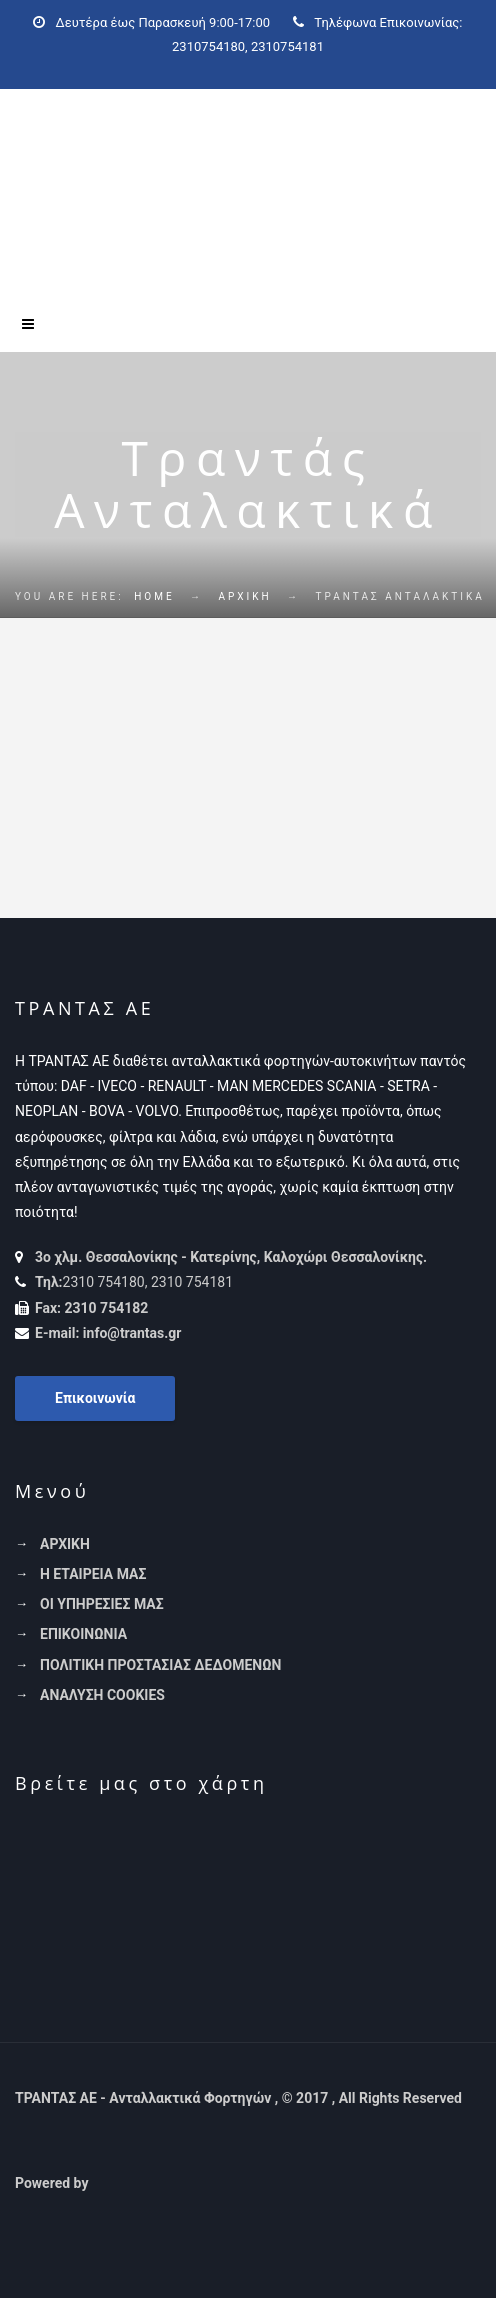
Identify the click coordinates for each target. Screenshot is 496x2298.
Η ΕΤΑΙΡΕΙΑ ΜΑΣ (93, 1574)
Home (154, 596)
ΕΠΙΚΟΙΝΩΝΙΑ (83, 1634)
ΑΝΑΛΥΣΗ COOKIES (102, 1695)
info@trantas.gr (132, 1333)
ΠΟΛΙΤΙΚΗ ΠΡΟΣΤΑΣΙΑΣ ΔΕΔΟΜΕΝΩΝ (161, 1665)
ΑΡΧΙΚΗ (245, 596)
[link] (242, 2183)
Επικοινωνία (95, 1398)
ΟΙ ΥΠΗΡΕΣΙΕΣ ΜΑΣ (102, 1604)
